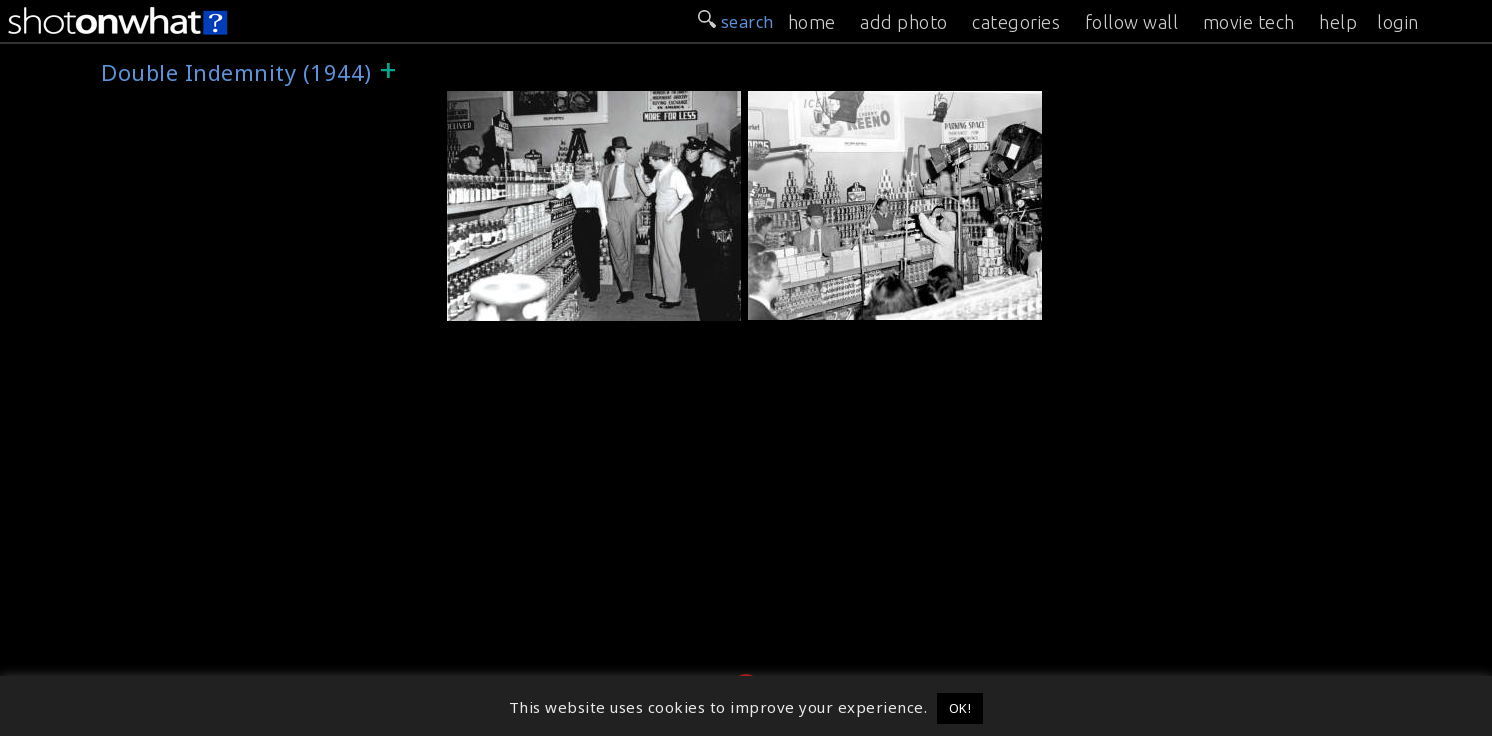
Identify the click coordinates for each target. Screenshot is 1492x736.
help (1338, 22)
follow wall (1132, 22)
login (1398, 22)
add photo (904, 22)
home (812, 22)
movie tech (1249, 22)
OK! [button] (960, 708)
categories (1016, 22)
